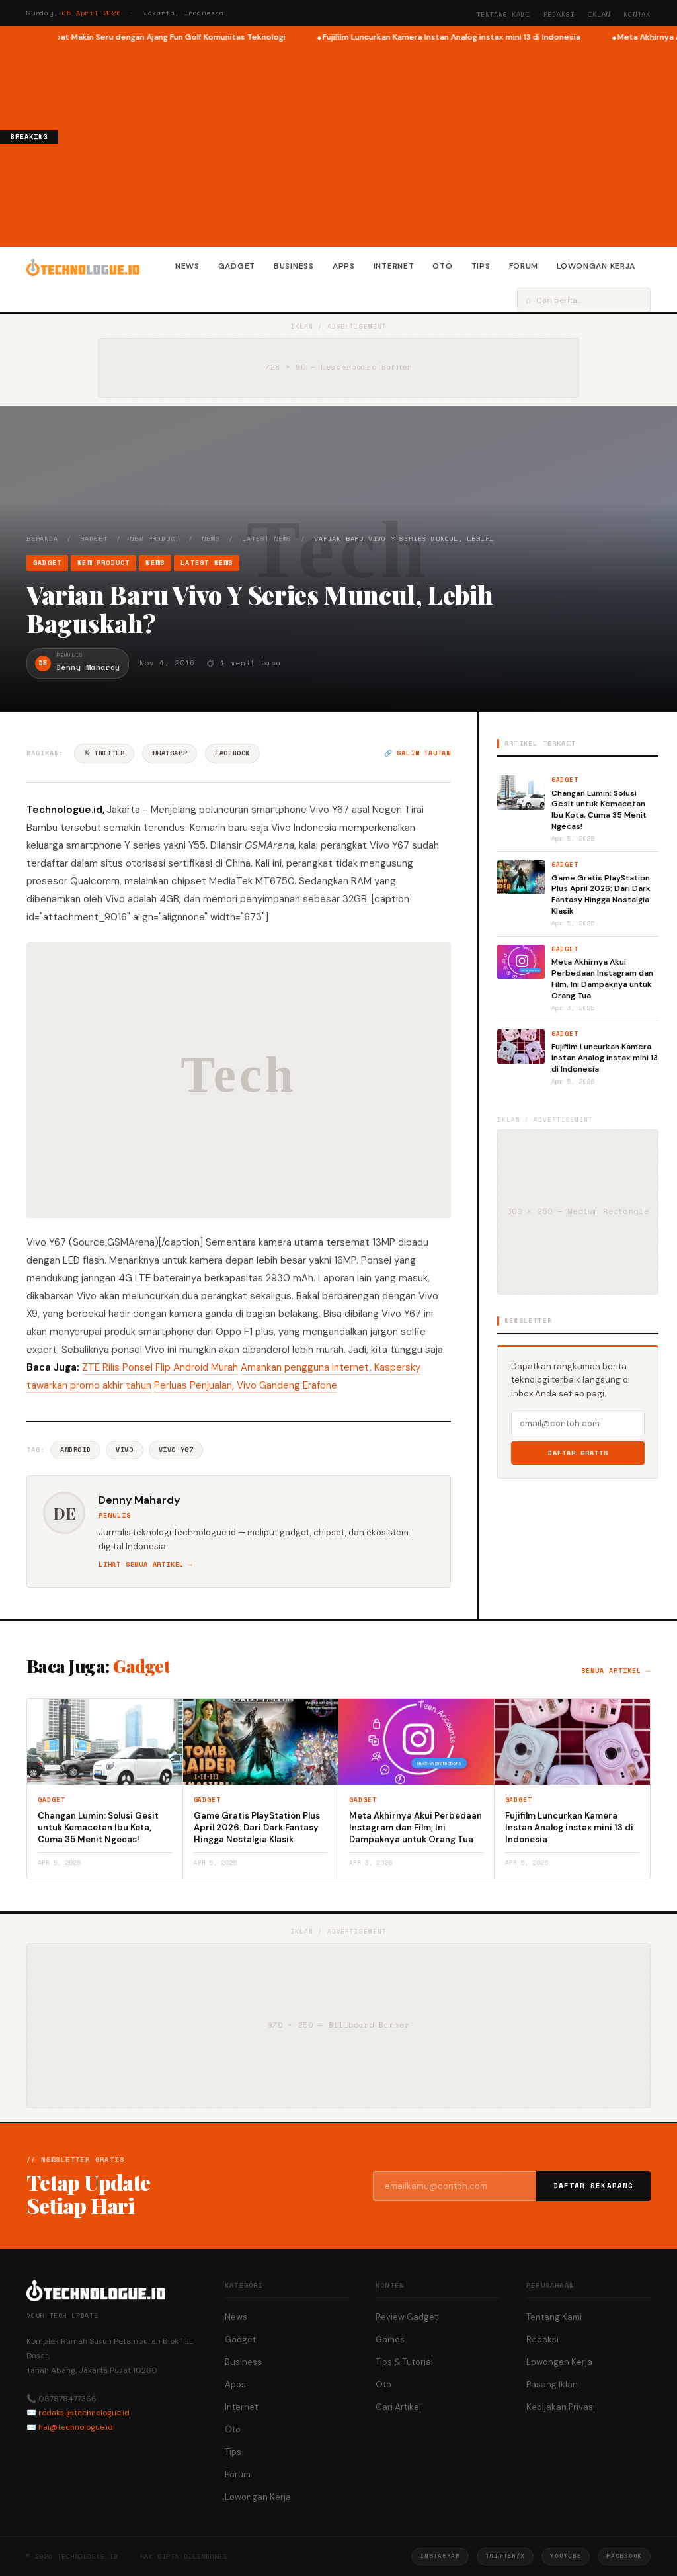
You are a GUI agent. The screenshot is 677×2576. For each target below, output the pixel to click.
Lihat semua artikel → (146, 1564)
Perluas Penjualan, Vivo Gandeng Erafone (245, 1385)
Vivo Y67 (176, 1450)
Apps (344, 266)
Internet (394, 266)
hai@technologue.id (75, 2427)
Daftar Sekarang (593, 2185)
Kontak (637, 14)
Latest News (267, 539)
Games (390, 2339)
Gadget (236, 266)
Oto (442, 266)
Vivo (124, 1450)
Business (294, 266)
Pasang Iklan (552, 2384)
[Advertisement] (367, 143)
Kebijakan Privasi (560, 2407)
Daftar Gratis (578, 1453)
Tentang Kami (503, 14)
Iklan (599, 14)
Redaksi (559, 14)
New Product (154, 539)
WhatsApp (169, 753)
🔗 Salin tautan (417, 753)
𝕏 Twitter (104, 753)
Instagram (439, 2556)
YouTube (565, 2556)
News (187, 266)
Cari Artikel (398, 2407)
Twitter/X (505, 2556)
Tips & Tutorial (404, 2362)
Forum (524, 266)
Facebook (232, 753)
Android (75, 1450)
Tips (481, 266)
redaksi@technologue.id (84, 2412)
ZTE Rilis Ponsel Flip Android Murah (160, 1367)
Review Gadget (407, 2317)
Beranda (42, 539)
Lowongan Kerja (596, 266)
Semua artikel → (616, 1671)
